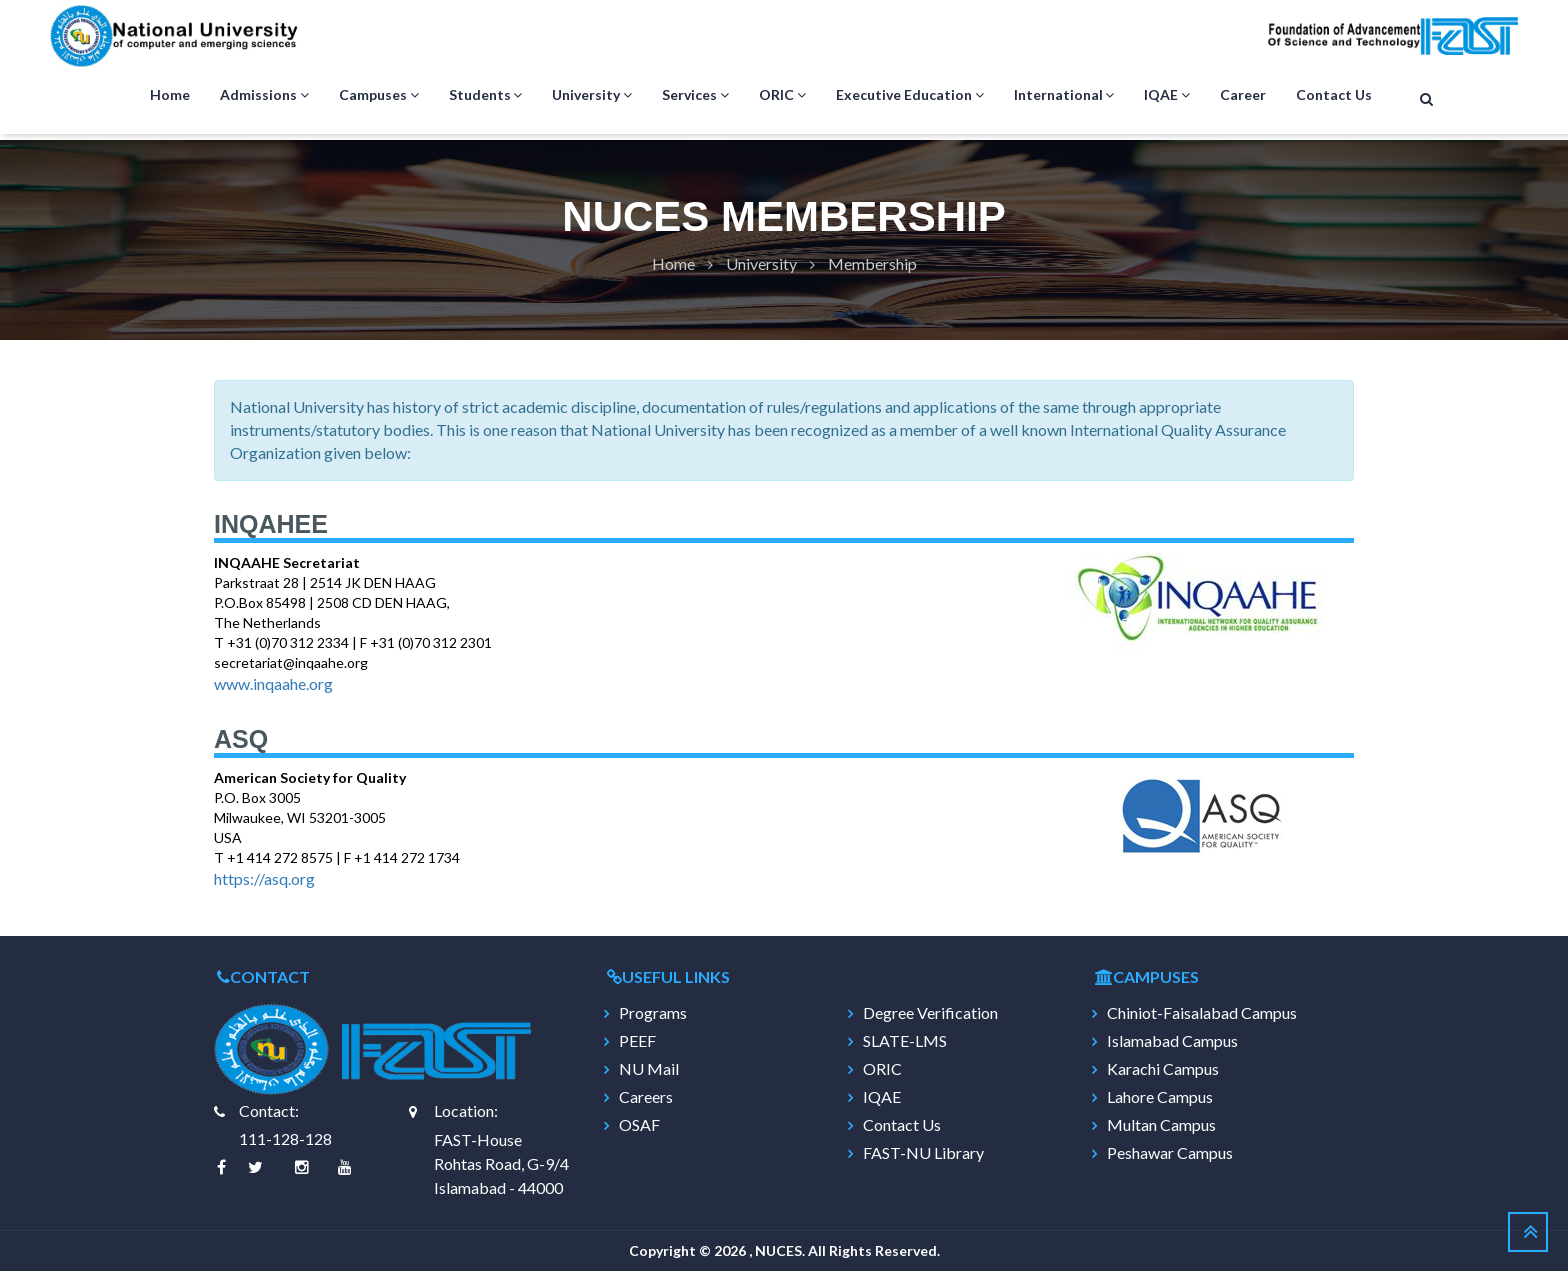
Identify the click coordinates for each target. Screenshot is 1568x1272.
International (1064, 96)
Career (1243, 95)
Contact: (269, 1111)
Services (695, 96)
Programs (653, 1014)
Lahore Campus (1160, 1098)
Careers (646, 1098)
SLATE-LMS (905, 1042)
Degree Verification (930, 1014)
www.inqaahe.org (273, 684)
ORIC (782, 96)
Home (170, 95)
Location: (466, 1111)
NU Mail (649, 1070)
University (592, 96)
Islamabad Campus (1172, 1042)
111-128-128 (285, 1139)
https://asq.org (264, 879)
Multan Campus (1161, 1126)
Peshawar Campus (1170, 1154)
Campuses (379, 96)
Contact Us (1334, 95)
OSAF (639, 1126)
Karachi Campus (1163, 1070)
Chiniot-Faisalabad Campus (1202, 1014)
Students (486, 96)
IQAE (1167, 96)
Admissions (264, 96)
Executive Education (910, 96)
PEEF (637, 1042)
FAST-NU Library (923, 1154)
